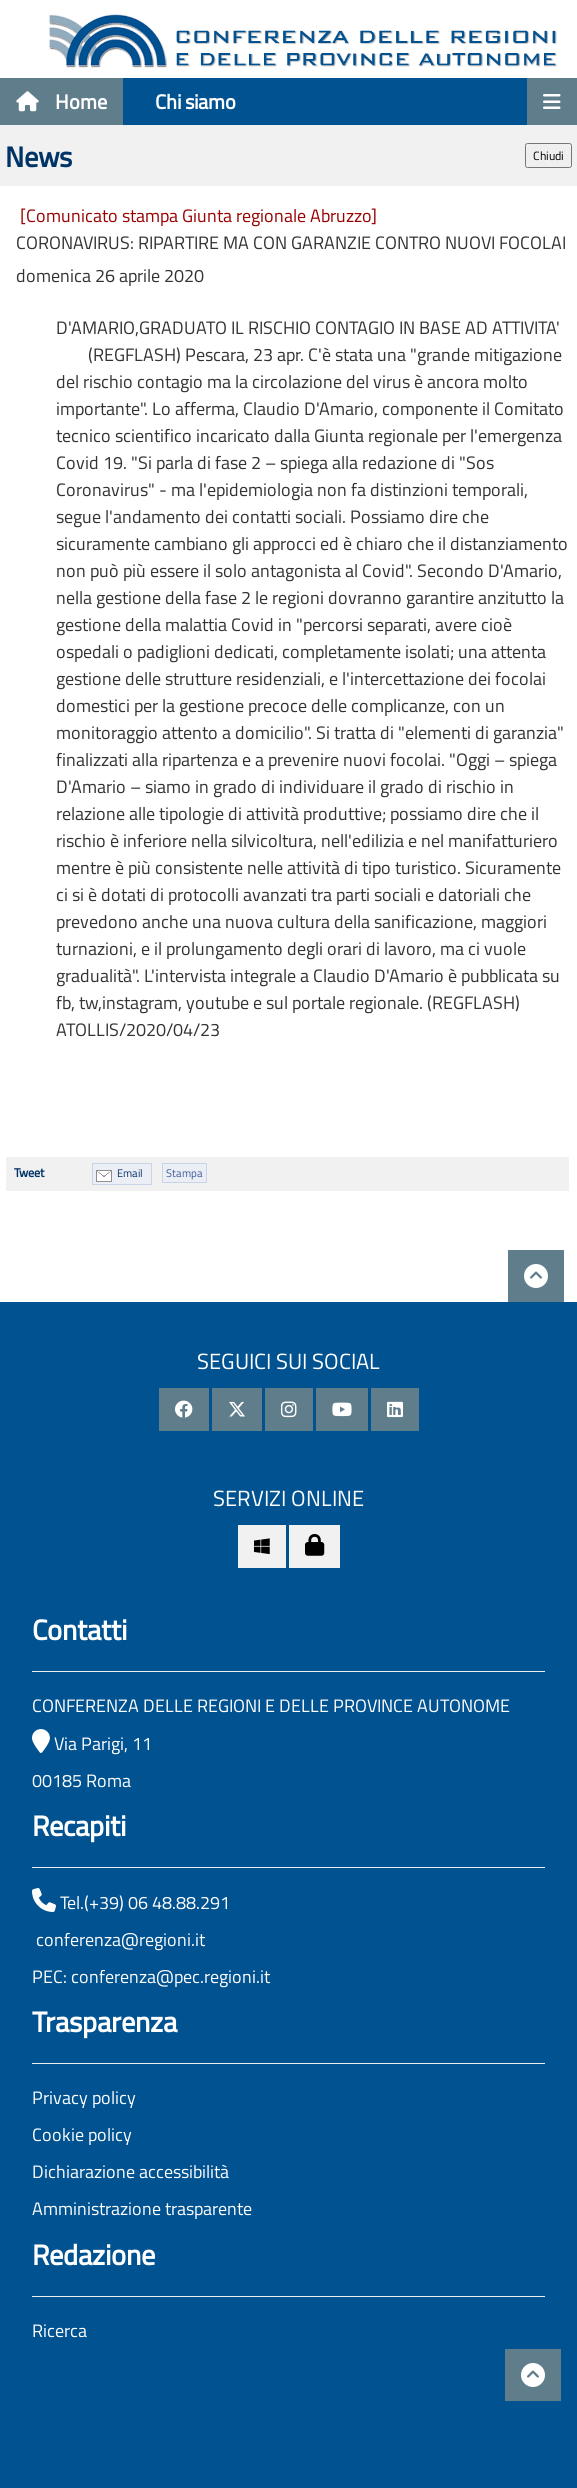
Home (61, 101)
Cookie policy (82, 2134)
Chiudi (548, 155)
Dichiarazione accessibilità (130, 2171)
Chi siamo (195, 101)
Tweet (29, 1172)
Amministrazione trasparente (142, 2208)
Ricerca (59, 2330)
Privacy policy (84, 2097)
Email (130, 1173)
